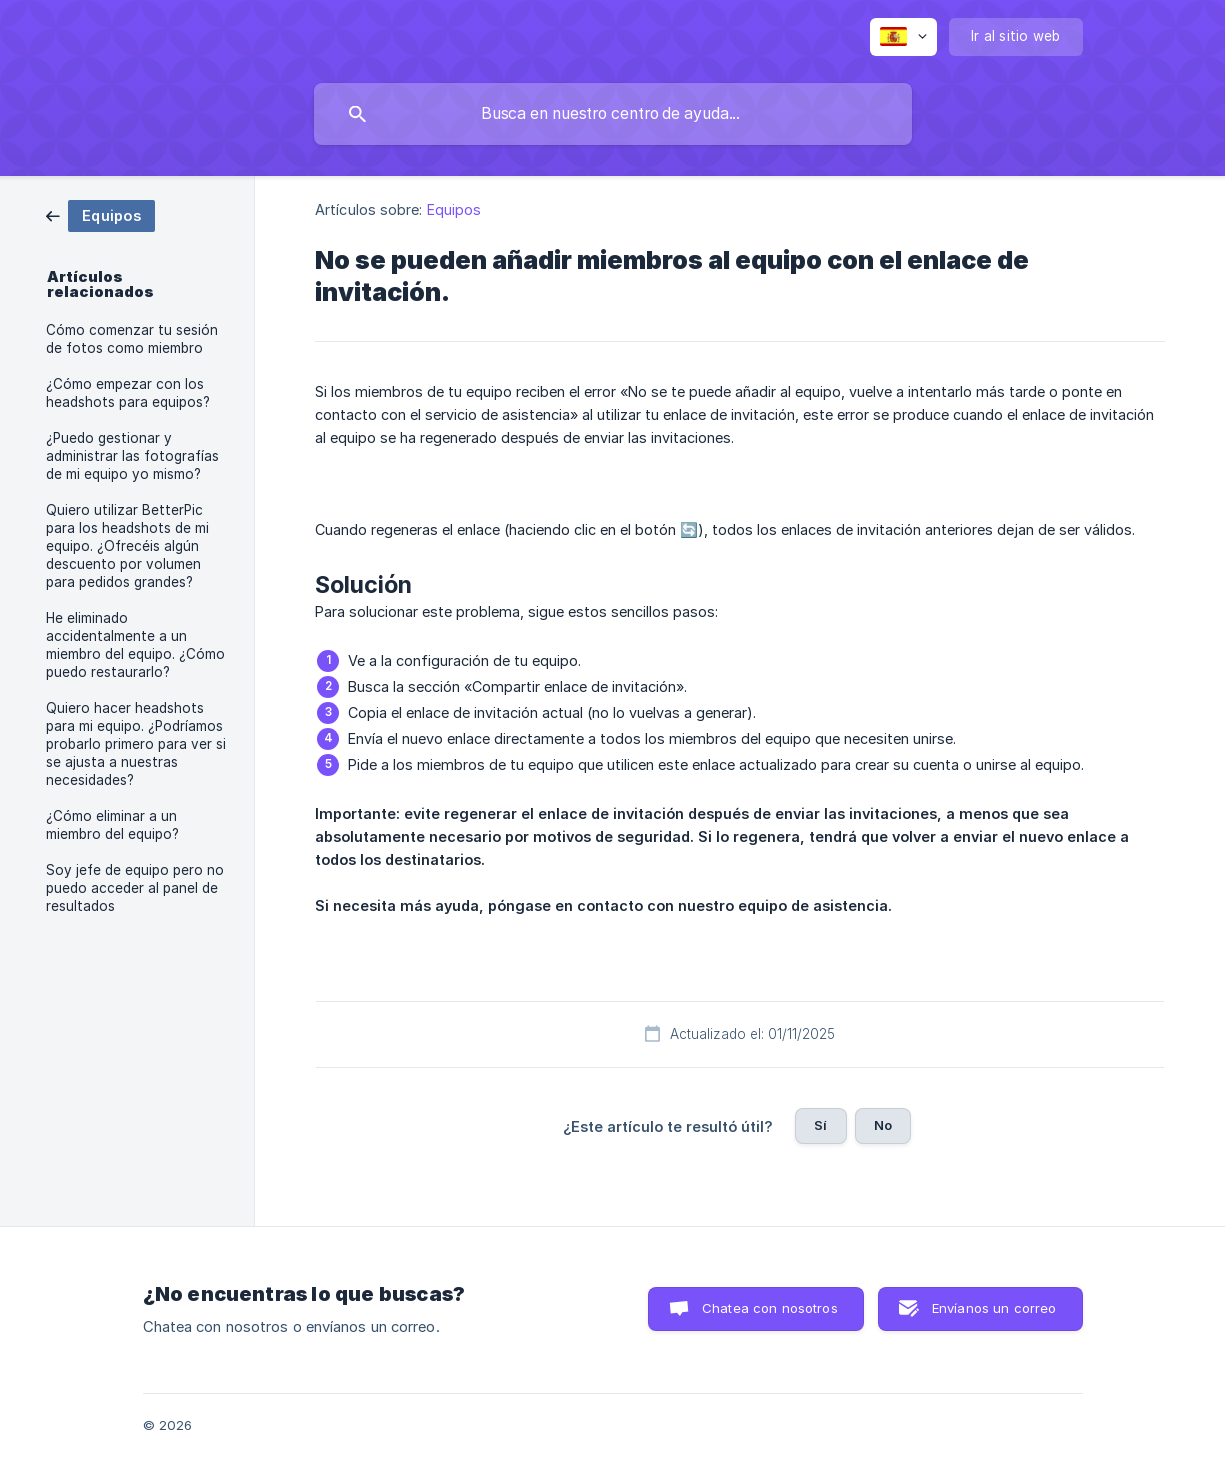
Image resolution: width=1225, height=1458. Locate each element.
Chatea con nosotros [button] (770, 1308)
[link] (100, 214)
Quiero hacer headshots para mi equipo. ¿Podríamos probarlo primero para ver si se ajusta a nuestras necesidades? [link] (136, 744)
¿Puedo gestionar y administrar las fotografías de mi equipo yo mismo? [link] (132, 456)
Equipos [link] (454, 209)
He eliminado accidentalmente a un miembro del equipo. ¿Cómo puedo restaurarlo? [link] (135, 645)
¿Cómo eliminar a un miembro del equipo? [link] (112, 825)
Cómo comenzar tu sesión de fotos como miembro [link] (132, 339)
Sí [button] (820, 1125)
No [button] (883, 1125)
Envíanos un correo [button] (994, 1308)
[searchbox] (613, 114)
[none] (903, 37)
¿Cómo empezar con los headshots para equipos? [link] (128, 393)
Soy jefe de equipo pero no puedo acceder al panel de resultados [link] (135, 888)
